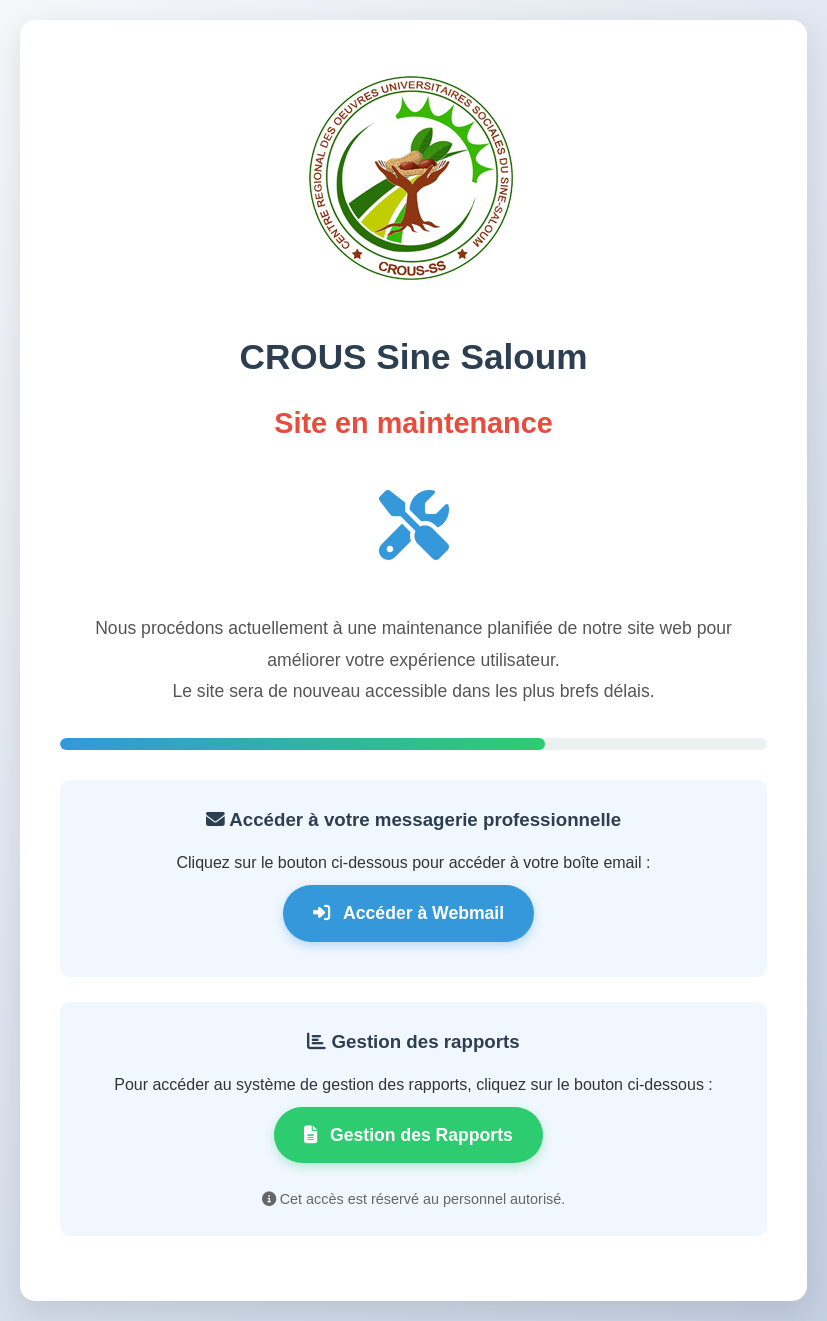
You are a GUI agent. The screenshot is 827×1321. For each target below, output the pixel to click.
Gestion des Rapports (408, 1135)
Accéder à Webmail (408, 913)
